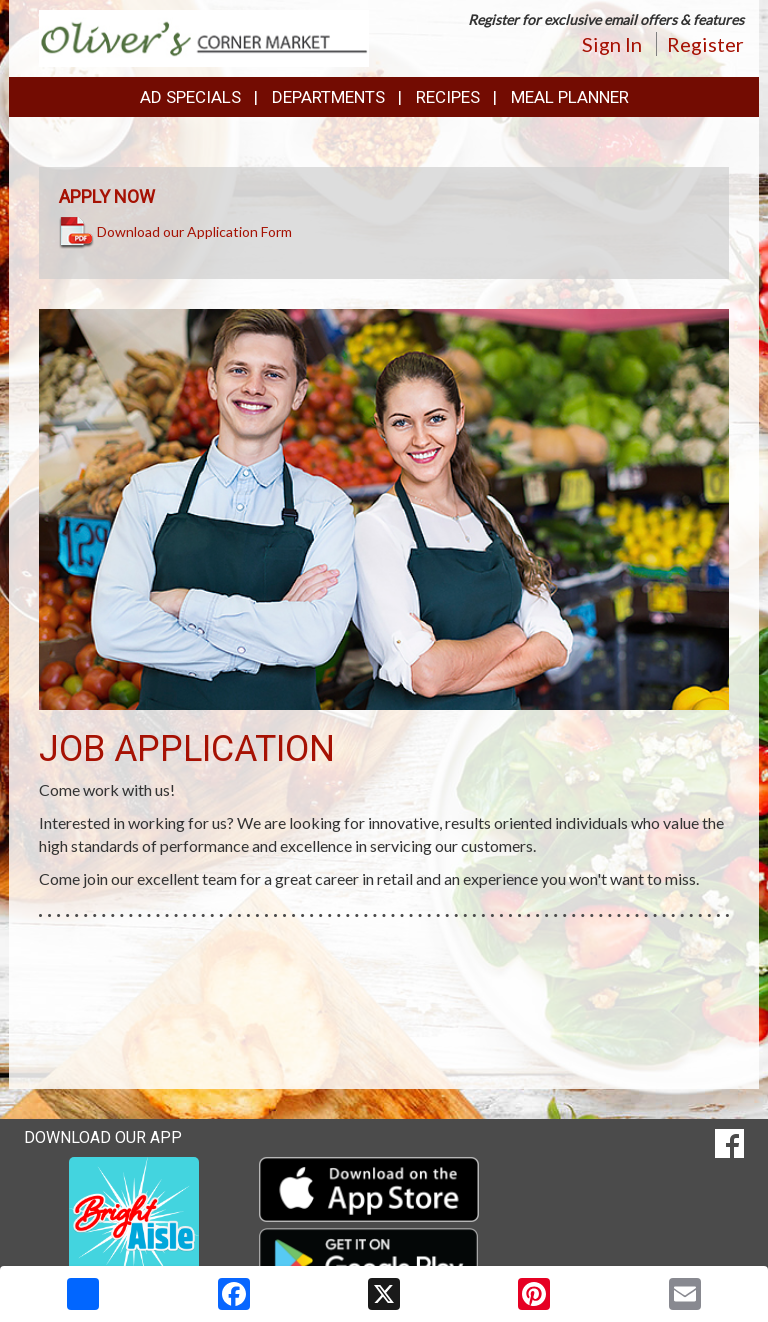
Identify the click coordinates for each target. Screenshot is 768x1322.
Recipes (448, 97)
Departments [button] (328, 97)
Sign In (612, 44)
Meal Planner (570, 97)
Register (705, 44)
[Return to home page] (204, 36)
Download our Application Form (194, 230)
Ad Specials (190, 97)
